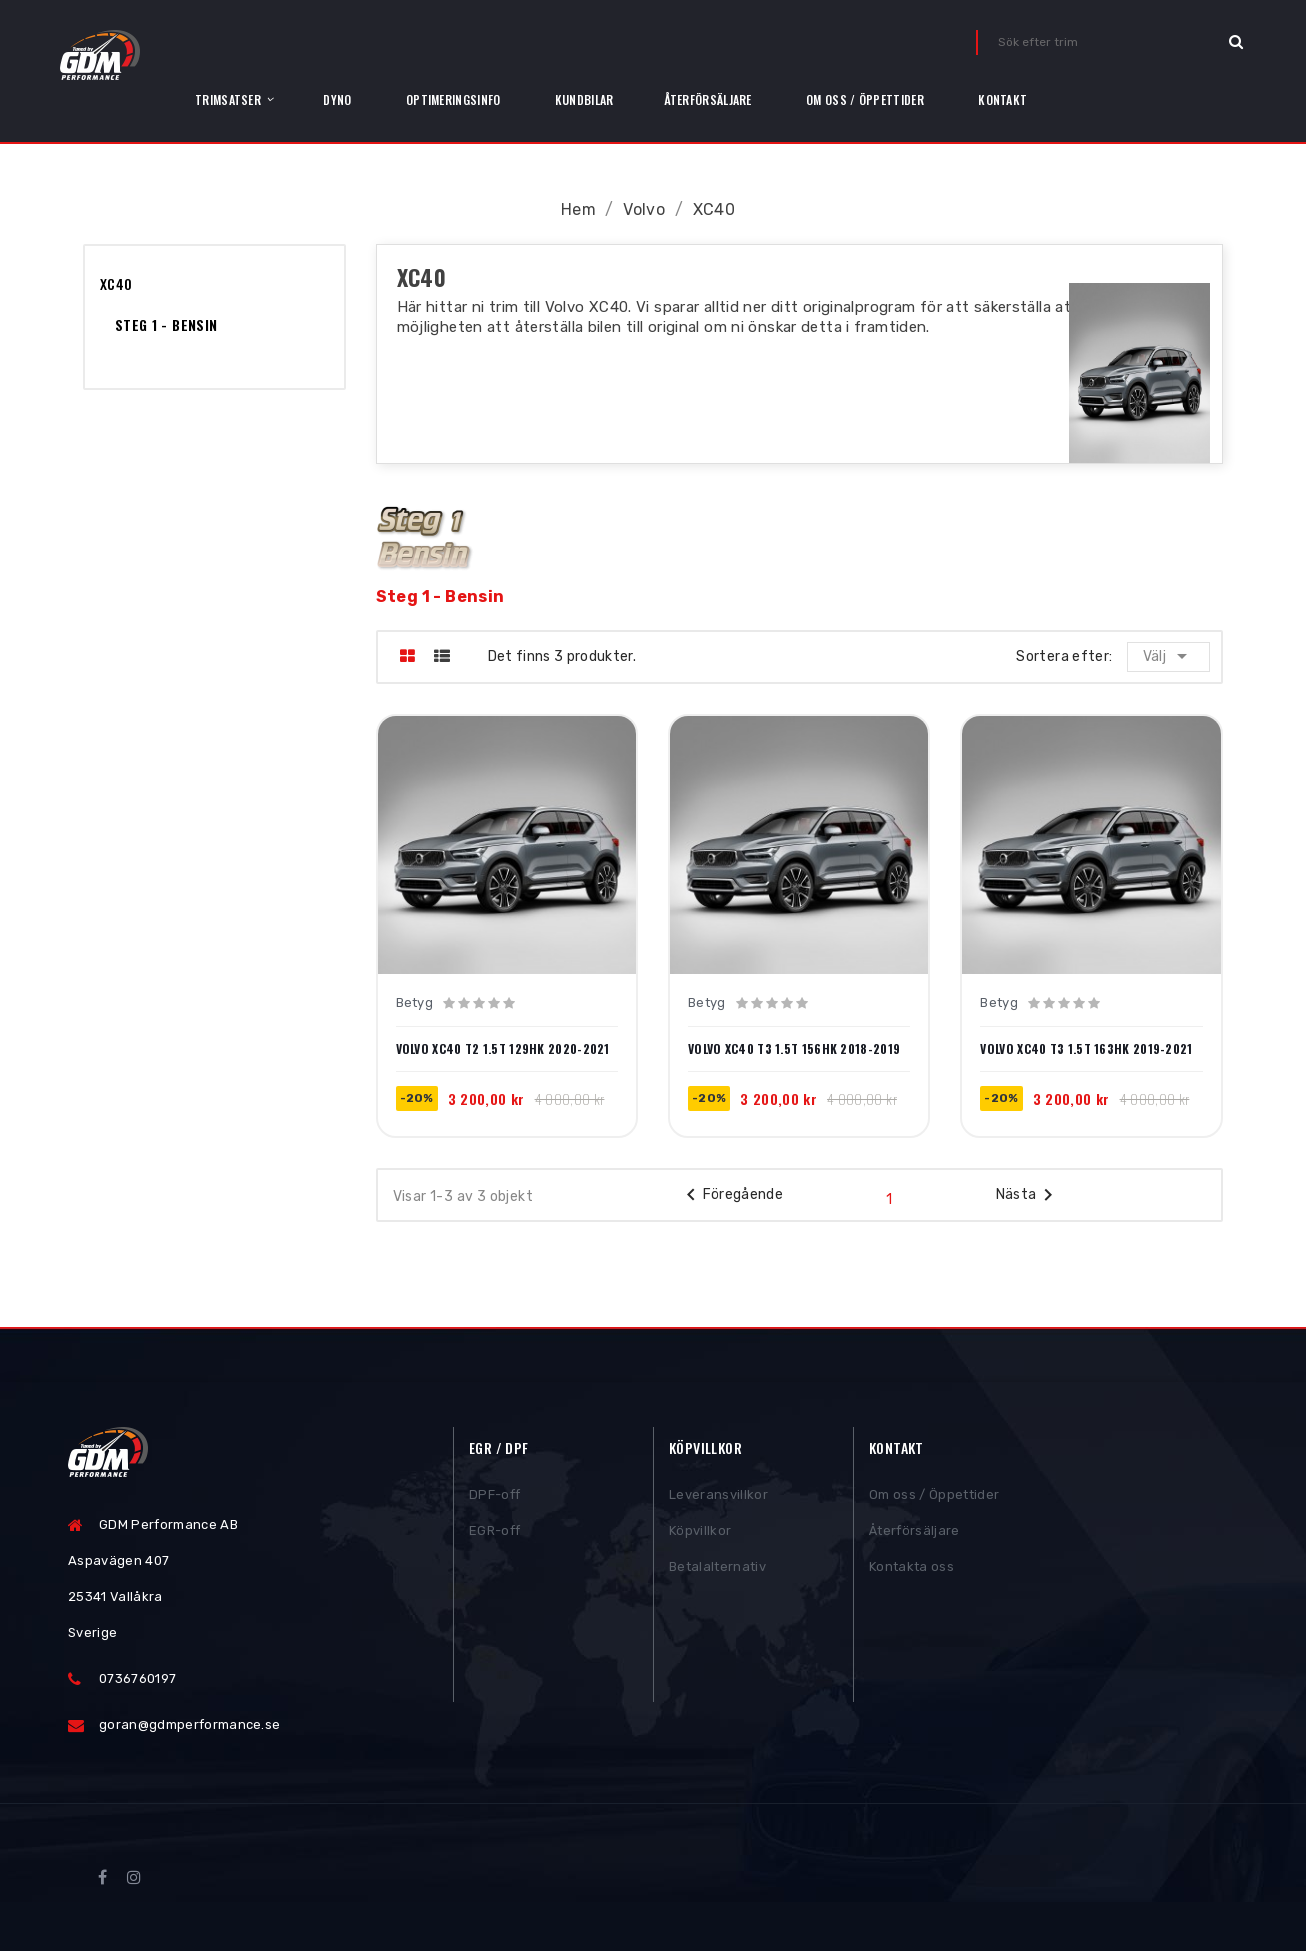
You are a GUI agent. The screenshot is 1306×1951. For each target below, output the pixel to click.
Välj (1169, 656)
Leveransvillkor (718, 1496)
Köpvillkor (700, 1532)
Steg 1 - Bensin (166, 324)
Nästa (1028, 1195)
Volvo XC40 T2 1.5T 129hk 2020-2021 (503, 1049)
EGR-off (494, 1532)
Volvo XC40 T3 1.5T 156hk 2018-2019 (794, 1049)
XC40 (116, 283)
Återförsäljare (914, 1532)
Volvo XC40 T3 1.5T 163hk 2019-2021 (1086, 1049)
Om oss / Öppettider (934, 1496)
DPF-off (494, 1496)
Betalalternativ (717, 1568)
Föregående (731, 1195)
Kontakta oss (911, 1568)
